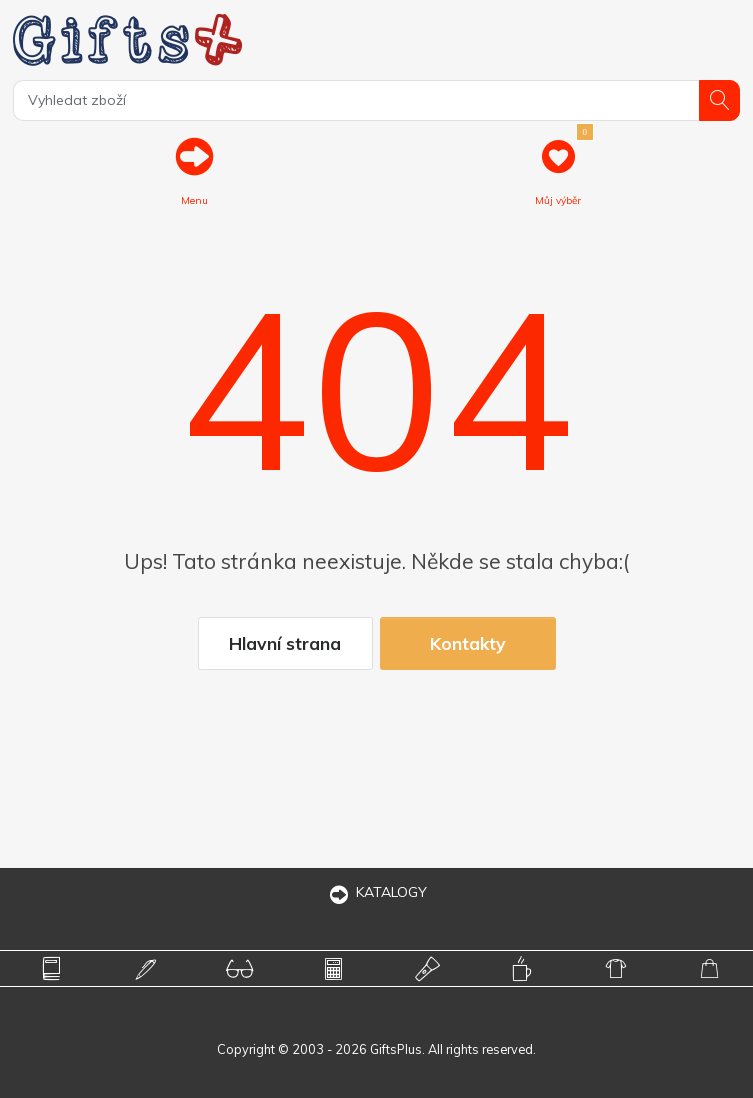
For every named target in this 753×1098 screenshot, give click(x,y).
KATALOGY (377, 892)
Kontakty (468, 643)
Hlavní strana (285, 643)
